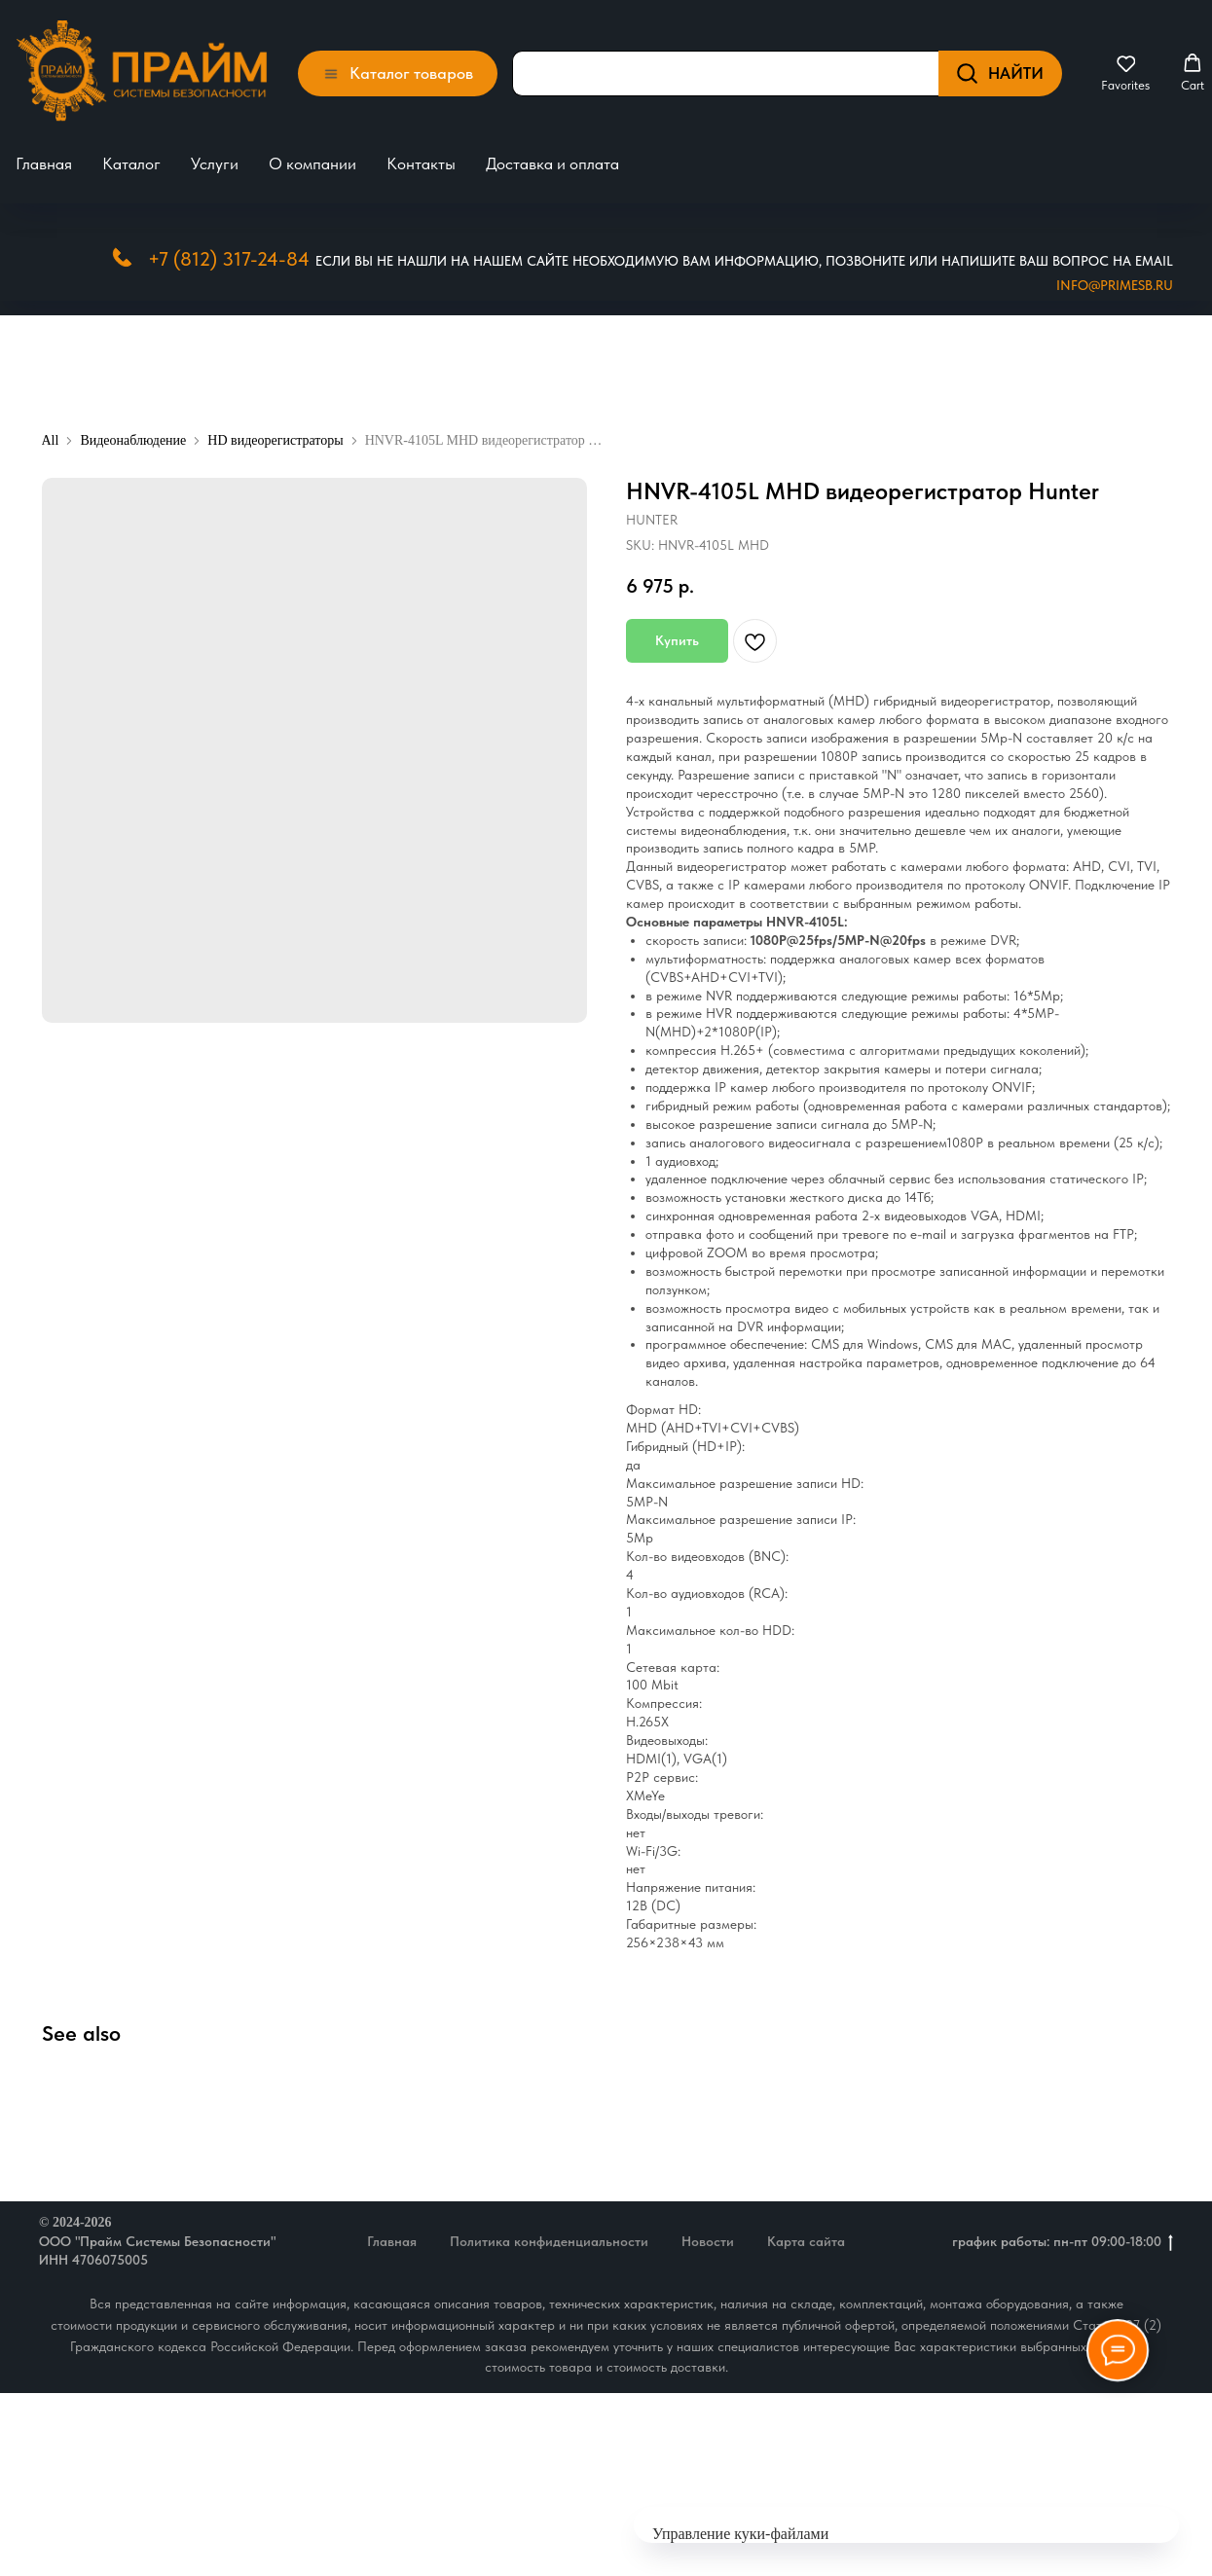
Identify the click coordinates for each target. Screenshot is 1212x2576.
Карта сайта (806, 2231)
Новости (707, 2231)
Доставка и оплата (552, 158)
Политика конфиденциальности (549, 2231)
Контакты (421, 158)
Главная (44, 158)
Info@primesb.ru (1114, 274)
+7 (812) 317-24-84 (229, 248)
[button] (1125, 68)
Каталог (131, 158)
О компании (312, 158)
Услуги (215, 158)
